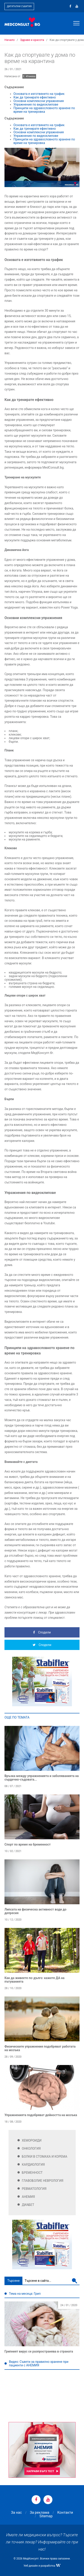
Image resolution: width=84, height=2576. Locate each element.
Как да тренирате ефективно (34, 97)
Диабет (28, 2205)
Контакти (65, 2512)
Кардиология (33, 2164)
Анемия (28, 2196)
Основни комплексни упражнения (38, 101)
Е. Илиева (29, 76)
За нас (16, 2512)
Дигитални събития (19, 6)
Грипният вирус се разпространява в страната (38, 2351)
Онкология (31, 2148)
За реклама (39, 2512)
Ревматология (34, 2188)
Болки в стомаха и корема (44, 2156)
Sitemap (46, 2516)
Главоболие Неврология (42, 2180)
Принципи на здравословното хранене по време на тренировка (44, 109)
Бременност (32, 2172)
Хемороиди (32, 2140)
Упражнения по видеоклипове (35, 104)
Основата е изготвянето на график (39, 94)
